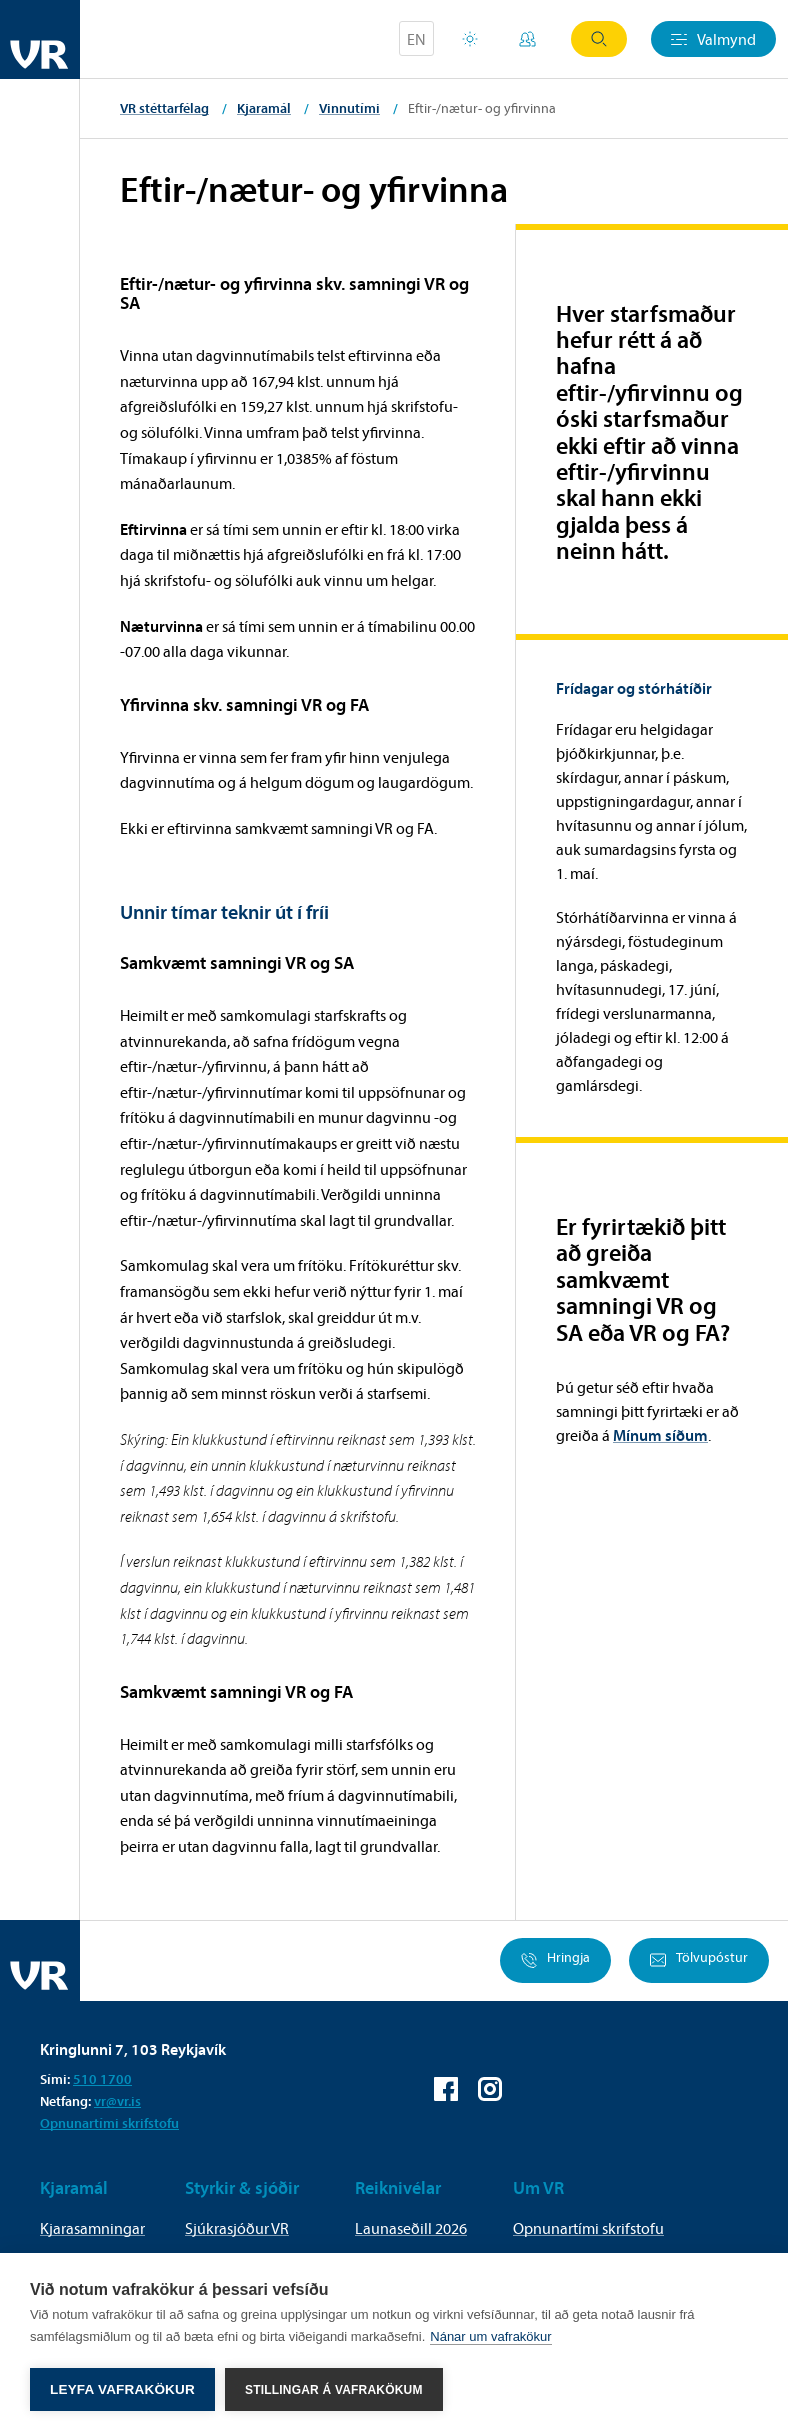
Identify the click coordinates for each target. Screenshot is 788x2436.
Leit (599, 39)
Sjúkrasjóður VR (237, 2228)
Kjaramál (264, 108)
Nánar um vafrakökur (490, 2336)
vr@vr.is (117, 2101)
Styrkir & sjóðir (242, 2187)
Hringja (555, 1960)
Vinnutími (349, 108)
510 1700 (102, 2079)
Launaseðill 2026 (411, 2228)
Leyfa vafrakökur (122, 2389)
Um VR (538, 2187)
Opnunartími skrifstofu (109, 2123)
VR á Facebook (446, 2089)
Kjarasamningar (92, 2228)
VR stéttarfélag (164, 108)
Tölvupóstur (699, 1960)
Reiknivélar (398, 2187)
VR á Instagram (490, 2089)
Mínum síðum (660, 1435)
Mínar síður (527, 39)
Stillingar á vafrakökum (334, 2390)
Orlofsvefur (470, 39)
